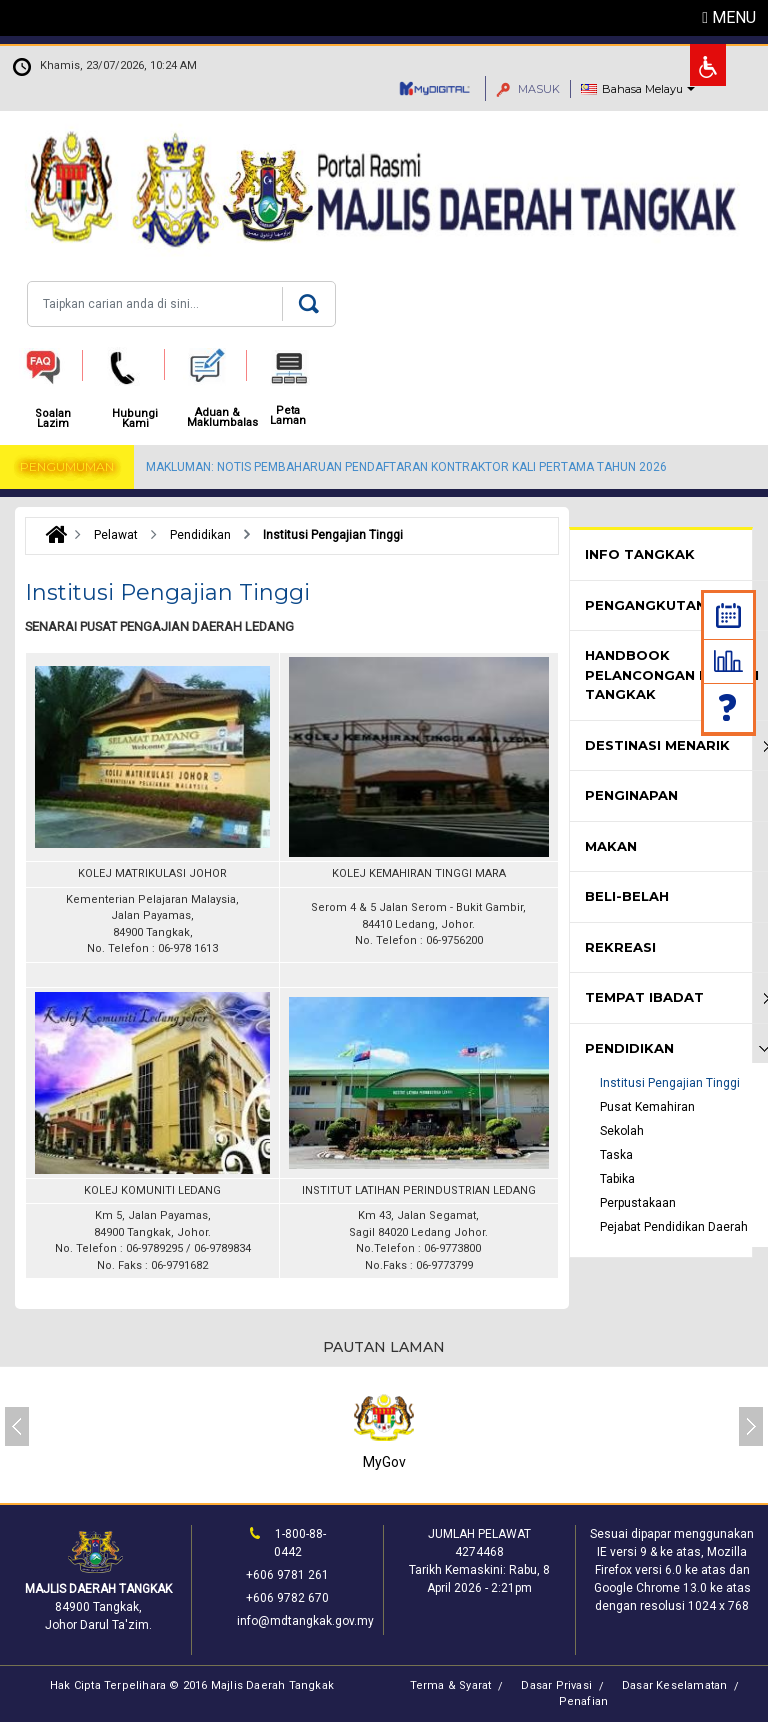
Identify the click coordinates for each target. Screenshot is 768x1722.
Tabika (617, 1179)
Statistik (728, 661)
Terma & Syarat (451, 1685)
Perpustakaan (638, 1203)
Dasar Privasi (556, 1685)
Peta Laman (288, 416)
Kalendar (728, 615)
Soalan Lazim (729, 707)
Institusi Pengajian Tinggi (670, 1083)
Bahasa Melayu (642, 89)
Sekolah (622, 1131)
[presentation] (17, 1426)
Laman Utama (51, 535)
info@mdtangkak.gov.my (305, 1621)
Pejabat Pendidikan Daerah (674, 1227)
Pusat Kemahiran (647, 1107)
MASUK (528, 89)
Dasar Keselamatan (674, 1685)
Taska (616, 1155)
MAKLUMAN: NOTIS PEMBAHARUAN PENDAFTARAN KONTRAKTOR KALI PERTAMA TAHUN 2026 (406, 467)
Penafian (584, 1701)
